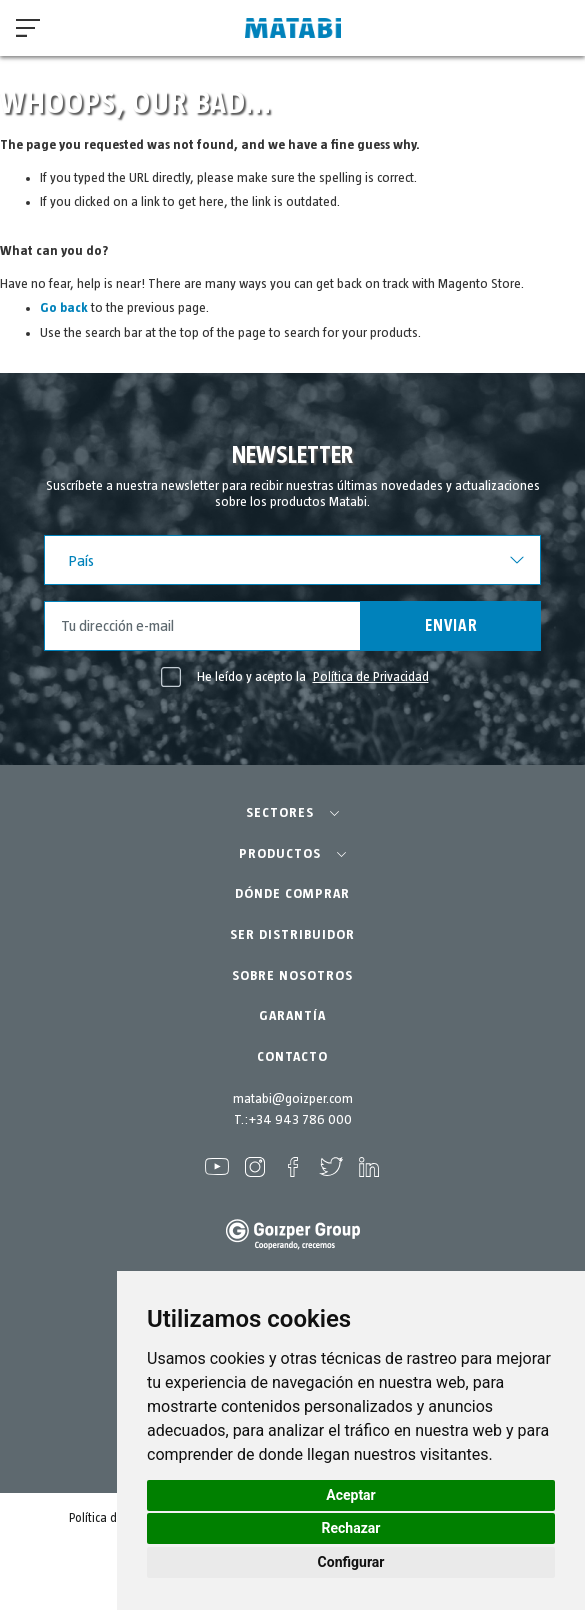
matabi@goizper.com (293, 1099)
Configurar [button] (351, 1562)
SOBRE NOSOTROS (292, 976)
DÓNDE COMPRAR (292, 894)
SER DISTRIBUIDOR (292, 935)
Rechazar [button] (351, 1528)
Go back (64, 308)
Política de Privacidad (371, 677)
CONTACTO (292, 1057)
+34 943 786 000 (300, 1120)
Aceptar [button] (351, 1495)
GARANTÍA (292, 1016)
